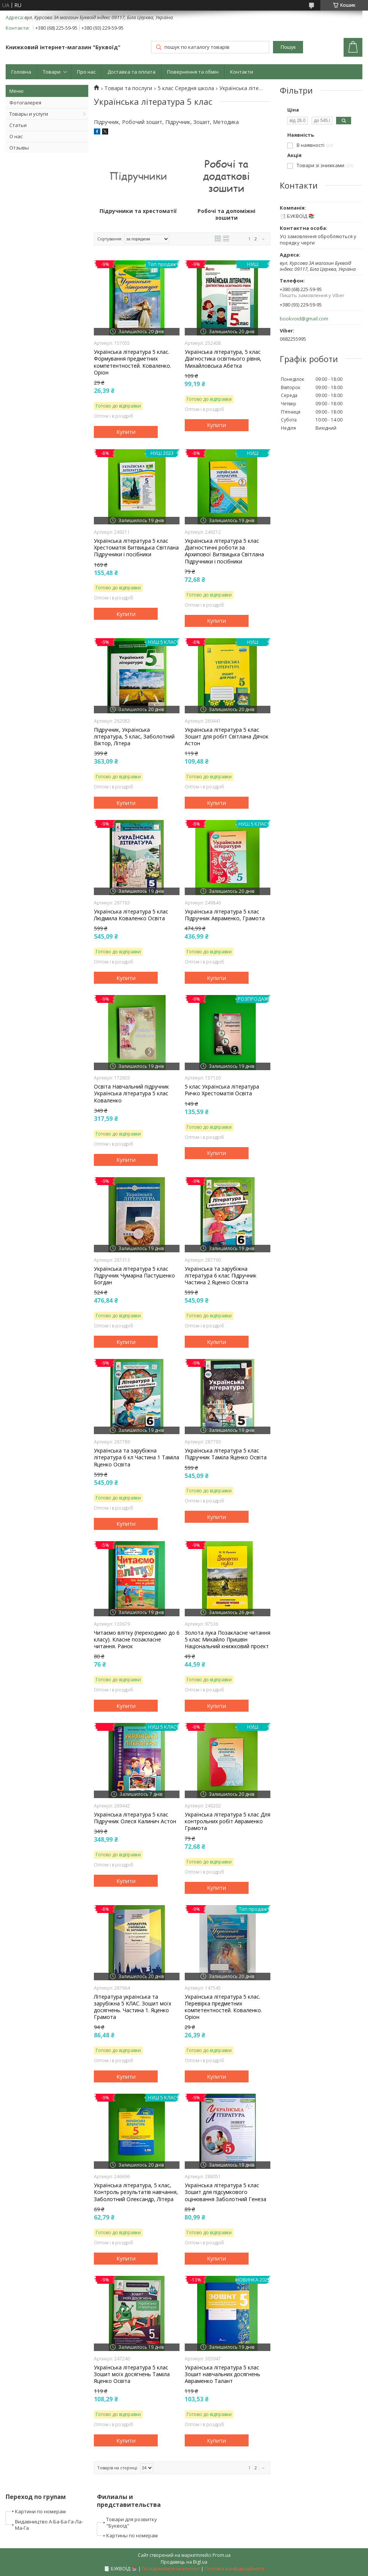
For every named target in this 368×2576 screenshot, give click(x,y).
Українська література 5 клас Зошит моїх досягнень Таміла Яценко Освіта (132, 2374)
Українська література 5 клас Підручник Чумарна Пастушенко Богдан (134, 1275)
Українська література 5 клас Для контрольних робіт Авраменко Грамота (227, 1821)
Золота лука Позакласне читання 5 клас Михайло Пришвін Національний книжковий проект (227, 1639)
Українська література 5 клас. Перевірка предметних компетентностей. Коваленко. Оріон (223, 2007)
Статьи (18, 125)
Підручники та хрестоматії (138, 211)
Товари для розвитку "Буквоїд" (131, 2522)
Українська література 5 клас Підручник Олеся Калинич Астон (135, 1818)
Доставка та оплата (131, 71)
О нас (16, 136)
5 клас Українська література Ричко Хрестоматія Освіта (222, 1090)
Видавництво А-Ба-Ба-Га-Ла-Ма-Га (49, 2524)
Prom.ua (222, 2555)
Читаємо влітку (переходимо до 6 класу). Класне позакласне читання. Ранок (136, 1639)
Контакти (241, 71)
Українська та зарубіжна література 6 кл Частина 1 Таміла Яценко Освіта (136, 1457)
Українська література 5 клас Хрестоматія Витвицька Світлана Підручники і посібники (136, 548)
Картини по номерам (40, 2511)
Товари (51, 71)
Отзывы (19, 147)
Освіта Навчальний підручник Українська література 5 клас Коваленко (131, 1093)
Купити (126, 431)
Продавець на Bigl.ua (184, 2562)
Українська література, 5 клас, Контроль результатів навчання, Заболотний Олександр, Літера (136, 2192)
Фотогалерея (25, 102)
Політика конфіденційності (234, 2568)
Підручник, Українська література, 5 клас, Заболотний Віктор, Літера (134, 736)
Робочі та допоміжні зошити (226, 214)
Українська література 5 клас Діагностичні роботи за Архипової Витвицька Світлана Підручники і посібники (224, 551)
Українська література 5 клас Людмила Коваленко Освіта (131, 915)
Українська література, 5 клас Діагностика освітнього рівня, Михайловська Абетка (223, 359)
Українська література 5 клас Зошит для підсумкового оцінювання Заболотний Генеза (225, 2192)
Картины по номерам (132, 2535)
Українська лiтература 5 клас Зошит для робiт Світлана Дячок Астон (226, 736)
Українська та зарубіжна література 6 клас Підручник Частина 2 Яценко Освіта (220, 1275)
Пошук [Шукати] (288, 47)
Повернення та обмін (193, 71)
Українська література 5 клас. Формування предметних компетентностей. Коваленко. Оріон (132, 362)
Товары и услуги (28, 113)
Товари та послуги (128, 88)
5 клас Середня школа (186, 88)
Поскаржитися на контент (171, 2568)
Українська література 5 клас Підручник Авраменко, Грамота (225, 915)
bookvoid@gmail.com (304, 319)
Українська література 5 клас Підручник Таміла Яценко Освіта (226, 1454)
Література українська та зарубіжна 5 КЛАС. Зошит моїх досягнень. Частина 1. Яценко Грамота (132, 2007)
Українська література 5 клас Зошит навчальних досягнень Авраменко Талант (222, 2374)
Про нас (86, 71)
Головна (21, 71)
